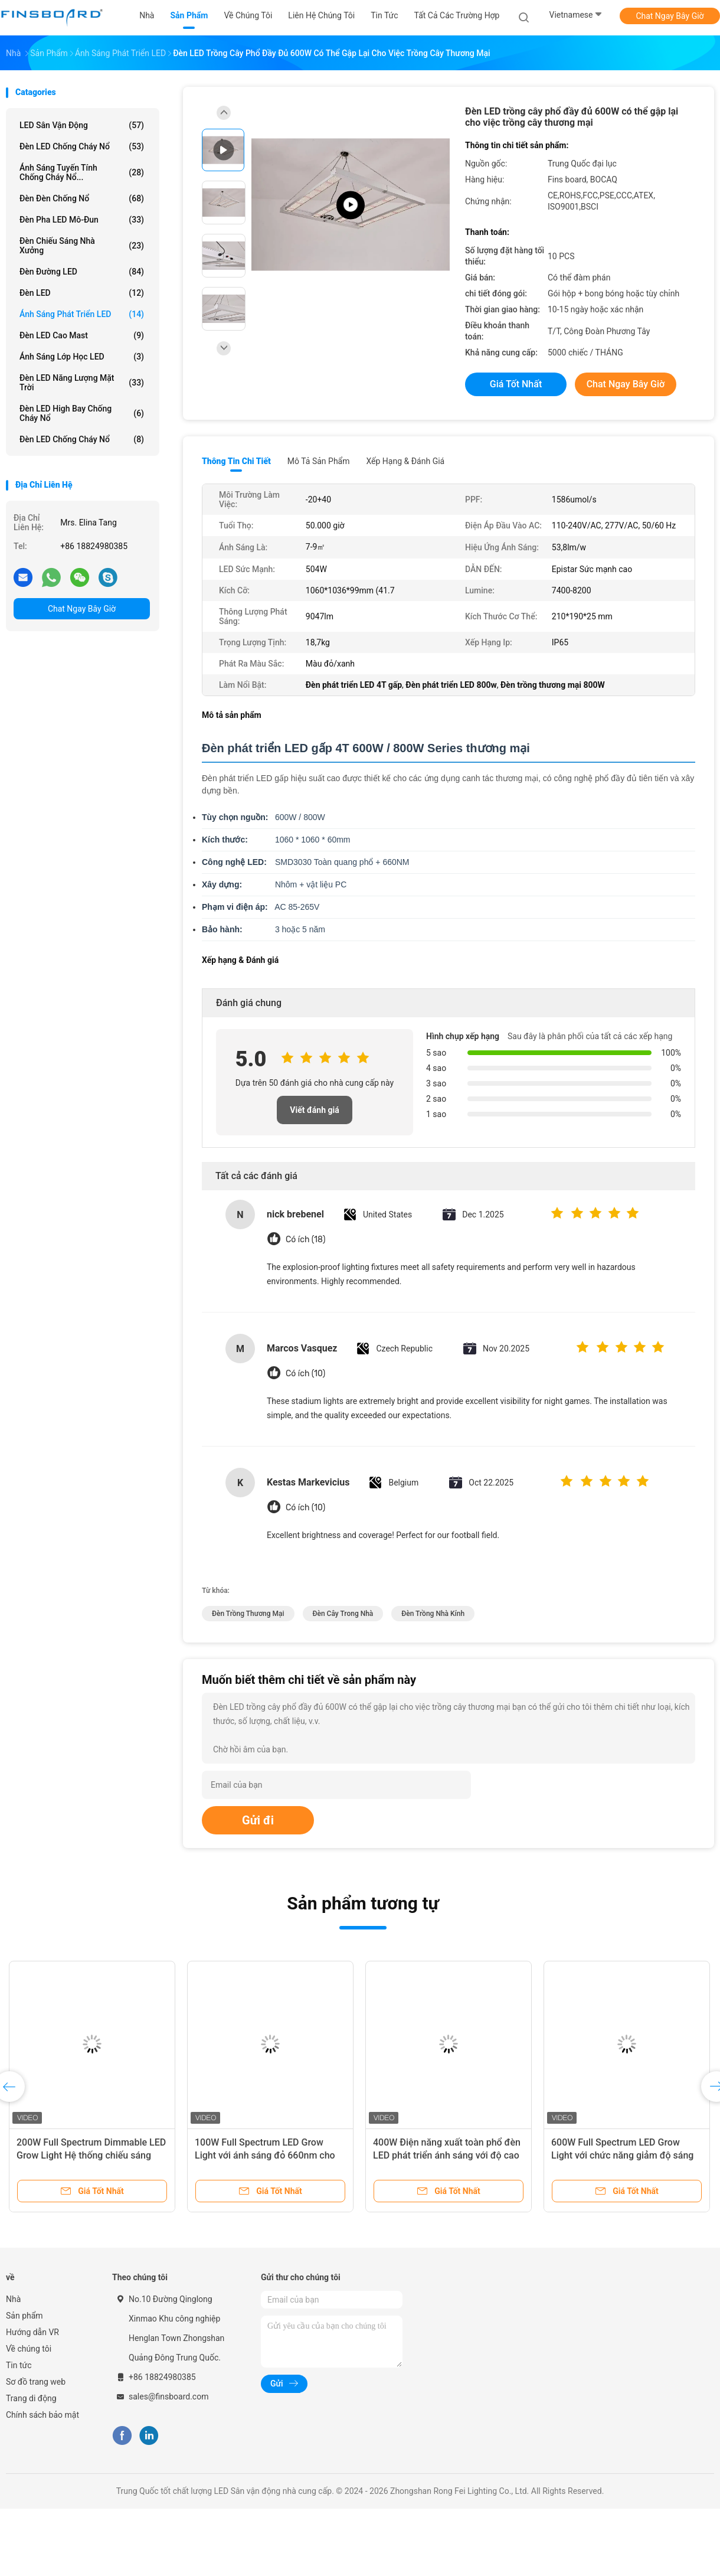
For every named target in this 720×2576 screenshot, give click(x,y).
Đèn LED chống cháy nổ (81, 146)
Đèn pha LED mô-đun (81, 220)
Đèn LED (81, 293)
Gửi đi (258, 1820)
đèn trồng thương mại (248, 1613)
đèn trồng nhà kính (432, 1613)
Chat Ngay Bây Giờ (669, 16)
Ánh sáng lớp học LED (81, 357)
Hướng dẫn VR (32, 2332)
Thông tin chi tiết (236, 461)
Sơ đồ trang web (36, 2381)
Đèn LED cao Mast (81, 335)
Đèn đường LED (81, 271)
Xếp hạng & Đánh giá (405, 461)
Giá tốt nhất (516, 384)
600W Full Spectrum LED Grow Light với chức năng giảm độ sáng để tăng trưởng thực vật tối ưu (622, 2155)
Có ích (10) (305, 1374)
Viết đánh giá (314, 1110)
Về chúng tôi (28, 2348)
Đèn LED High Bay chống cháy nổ (81, 413)
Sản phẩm (24, 2315)
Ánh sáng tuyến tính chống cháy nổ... (81, 172)
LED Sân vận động (81, 125)
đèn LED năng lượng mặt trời (81, 382)
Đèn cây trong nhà (343, 1613)
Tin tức (19, 2365)
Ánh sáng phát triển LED (81, 314)
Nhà (13, 2299)
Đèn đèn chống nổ (81, 198)
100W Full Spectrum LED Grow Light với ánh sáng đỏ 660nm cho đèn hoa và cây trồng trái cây (265, 2155)
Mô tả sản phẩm (318, 461)
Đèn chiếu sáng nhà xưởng (81, 245)
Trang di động (31, 2398)
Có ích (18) (305, 1240)
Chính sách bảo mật (42, 2415)
